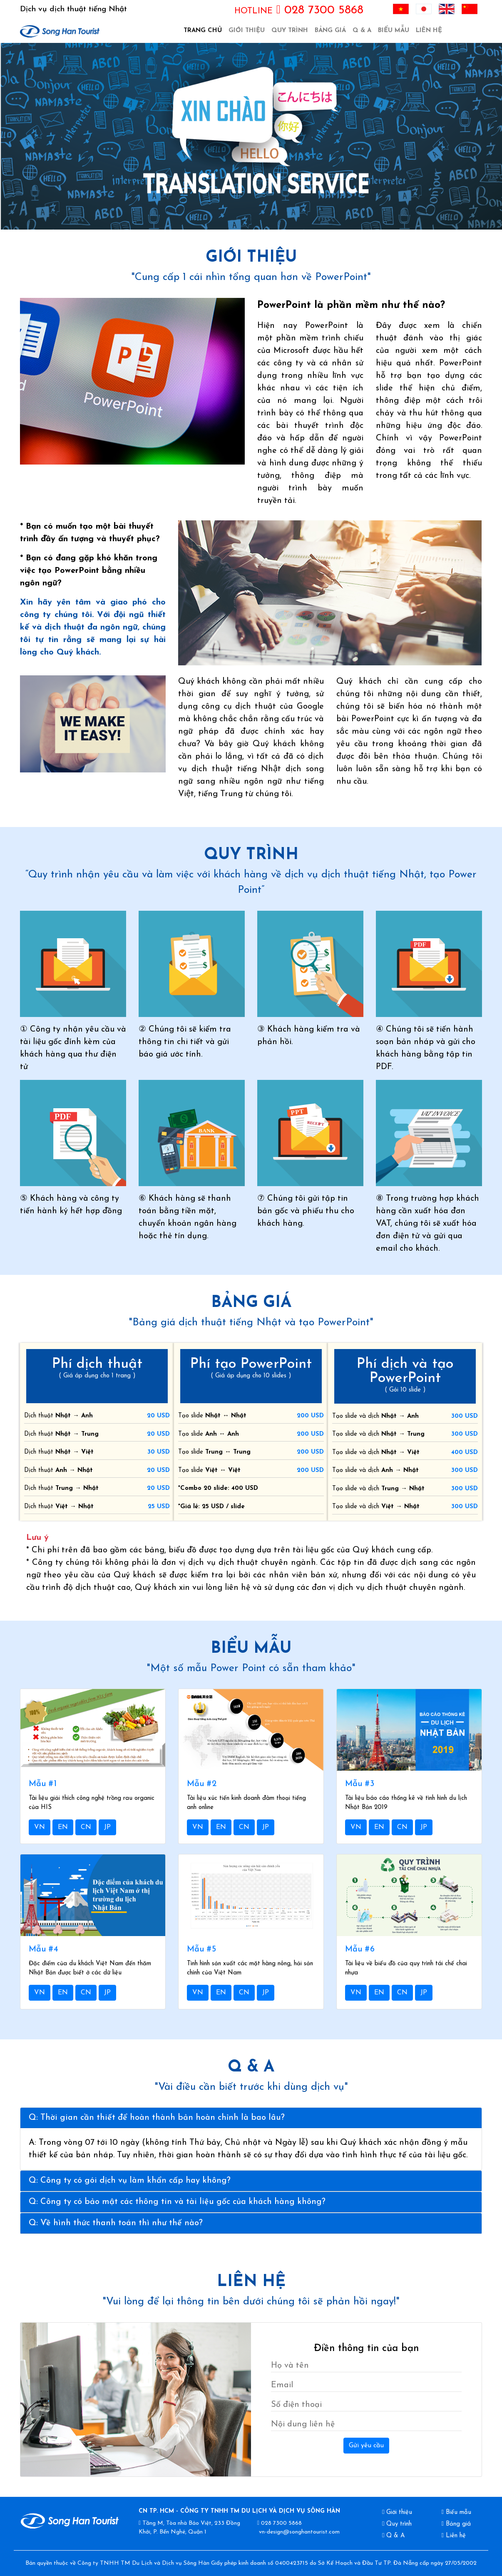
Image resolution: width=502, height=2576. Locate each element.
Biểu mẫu (393, 30)
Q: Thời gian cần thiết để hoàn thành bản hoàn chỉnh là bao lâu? (157, 2118)
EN (63, 1827)
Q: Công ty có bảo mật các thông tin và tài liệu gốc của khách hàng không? (177, 2202)
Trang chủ (204, 30)
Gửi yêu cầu (366, 2445)
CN (86, 1827)
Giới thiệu (247, 30)
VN (39, 1827)
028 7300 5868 (298, 10)
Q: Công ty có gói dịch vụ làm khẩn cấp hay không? (130, 2180)
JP (107, 1827)
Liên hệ (429, 30)
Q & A (362, 30)
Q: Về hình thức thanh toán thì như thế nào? (116, 2223)
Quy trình (289, 30)
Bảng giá (330, 30)
